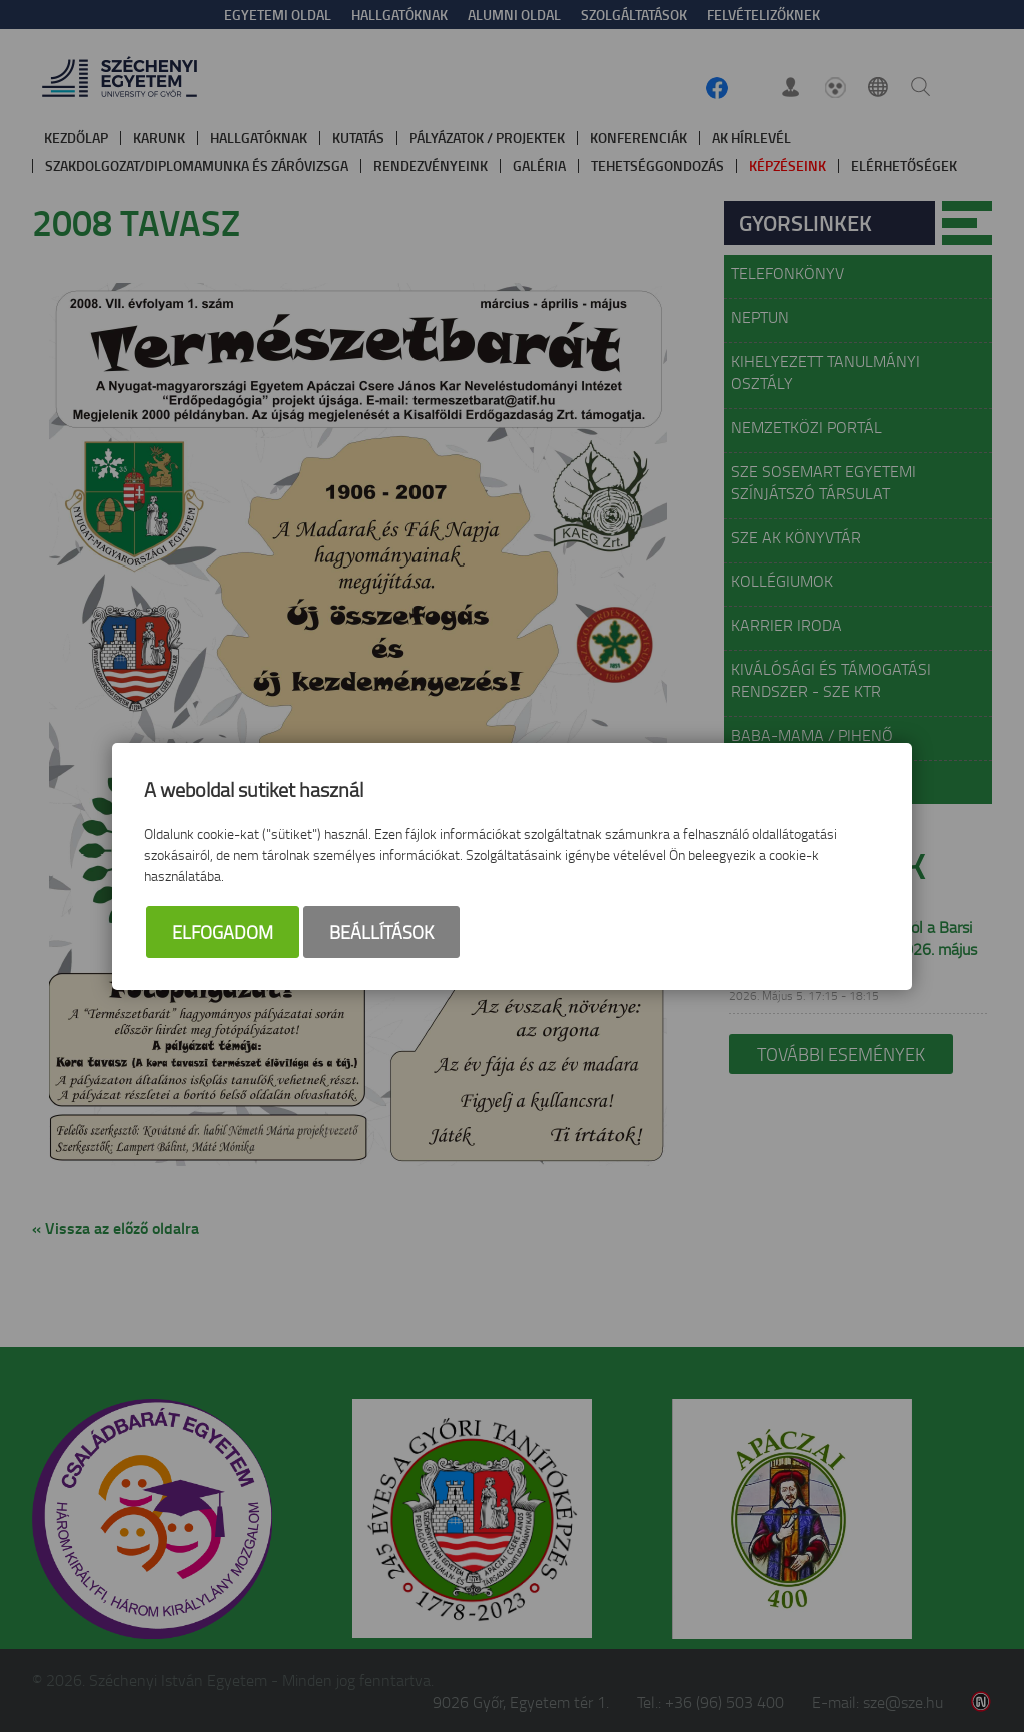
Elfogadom (222, 932)
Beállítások (381, 932)
